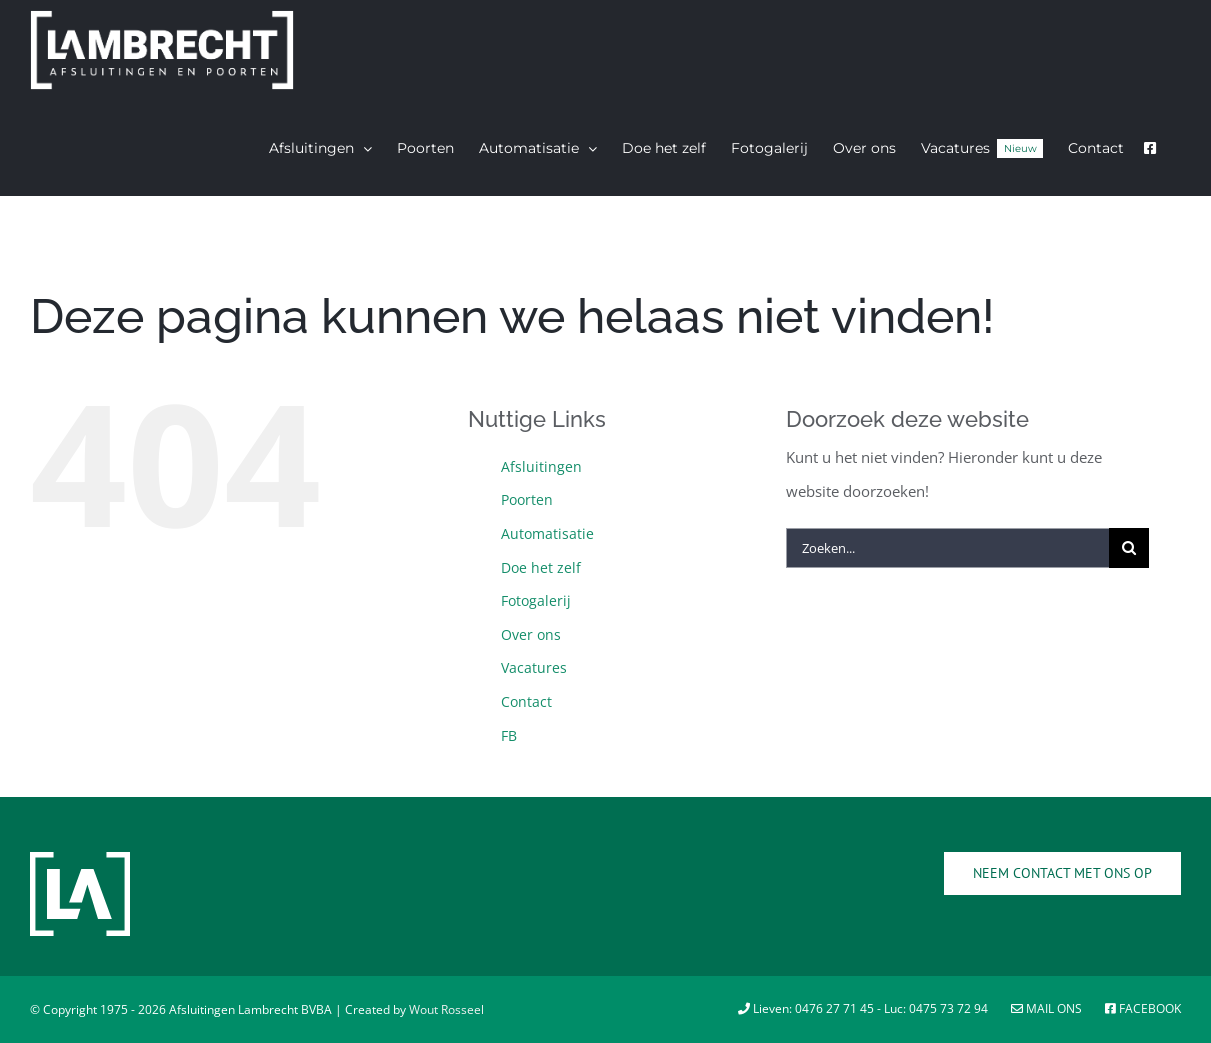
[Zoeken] (1129, 548)
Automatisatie (547, 533)
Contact (526, 701)
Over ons (531, 634)
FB (509, 735)
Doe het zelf (541, 567)
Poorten (527, 499)
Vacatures (534, 667)
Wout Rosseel (446, 1009)
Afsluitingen (541, 466)
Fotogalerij (536, 600)
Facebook (1143, 1008)
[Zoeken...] (948, 548)
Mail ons (1048, 1008)
